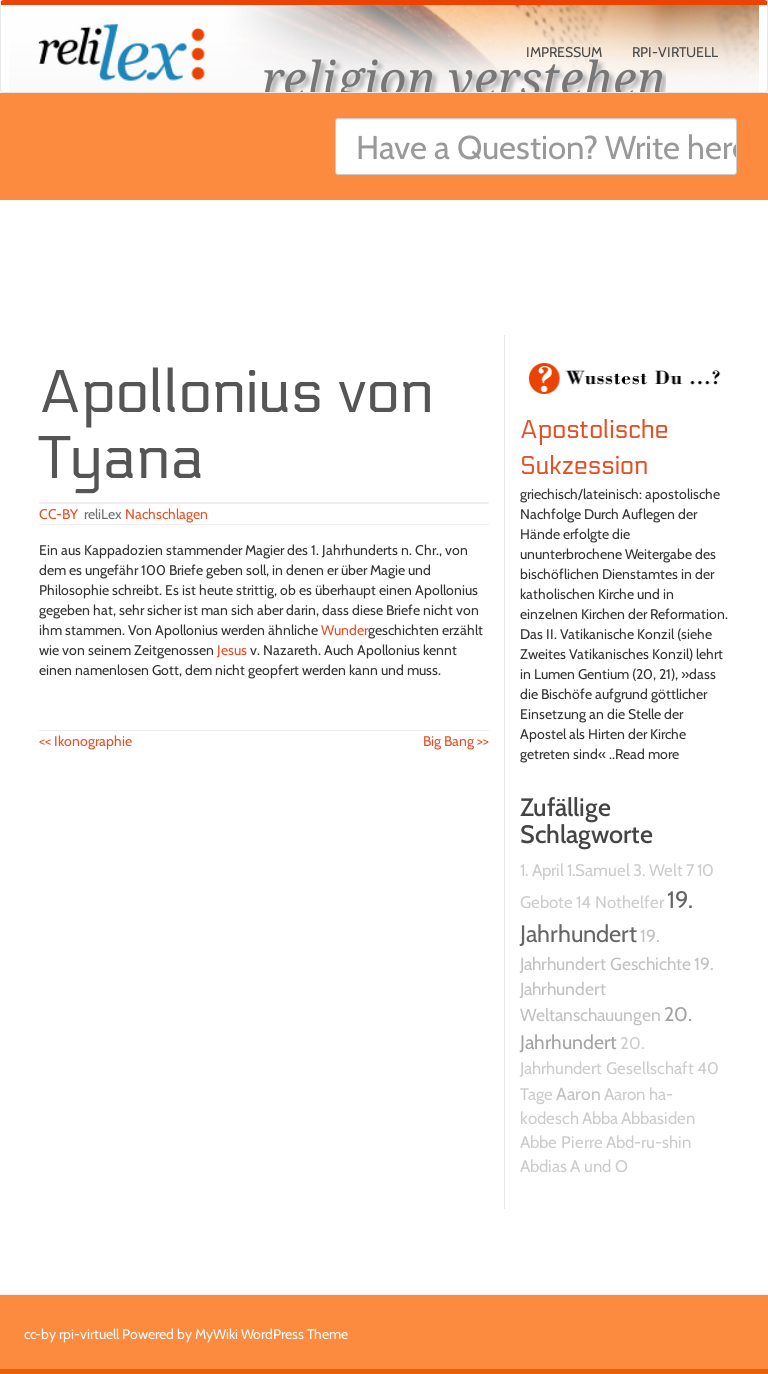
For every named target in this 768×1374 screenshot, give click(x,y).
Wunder (344, 630)
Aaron (578, 1093)
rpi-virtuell (675, 52)
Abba (600, 1118)
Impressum (564, 52)
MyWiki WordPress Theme (271, 1334)
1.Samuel (598, 870)
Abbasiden (658, 1118)
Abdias (543, 1166)
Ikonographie (85, 741)
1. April (542, 870)
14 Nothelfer (620, 902)
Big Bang (456, 741)
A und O (599, 1166)
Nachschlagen (166, 514)
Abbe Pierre (561, 1142)
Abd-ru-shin (648, 1142)
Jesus (232, 650)
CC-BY (58, 514)
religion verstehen (464, 77)
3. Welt (658, 870)
